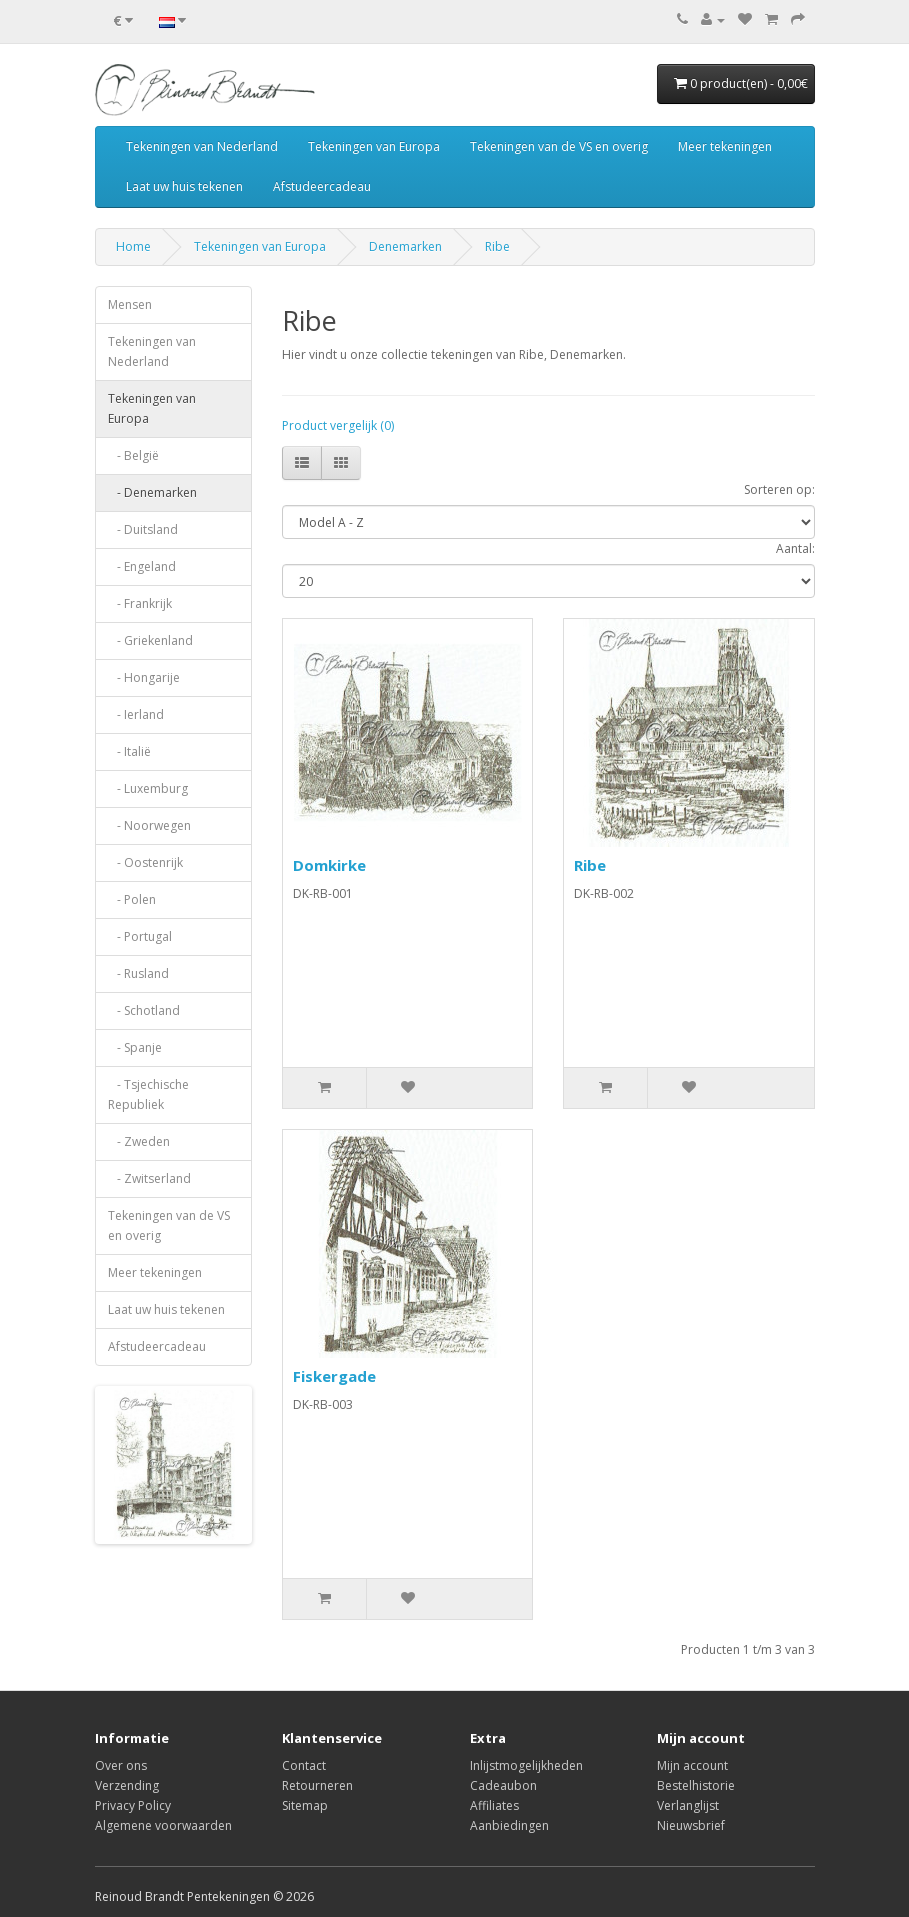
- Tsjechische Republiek (148, 1094)
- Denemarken (152, 492)
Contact (304, 1765)
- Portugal (140, 936)
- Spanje (135, 1047)
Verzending (127, 1785)
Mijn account (692, 1765)
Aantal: (795, 548)
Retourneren (317, 1785)
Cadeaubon (503, 1785)
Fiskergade (334, 1376)
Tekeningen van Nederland (202, 146)
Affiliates (494, 1805)
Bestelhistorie (696, 1785)
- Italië (129, 751)
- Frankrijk (140, 603)
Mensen (130, 304)
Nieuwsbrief (691, 1825)
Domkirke (329, 865)
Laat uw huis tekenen (184, 186)
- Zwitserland (149, 1178)
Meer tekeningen (725, 146)
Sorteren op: (779, 489)
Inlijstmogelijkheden (526, 1765)
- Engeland (142, 566)
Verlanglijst (688, 1805)
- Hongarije (144, 677)
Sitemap (305, 1805)
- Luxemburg (148, 788)
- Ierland (136, 714)
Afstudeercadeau (322, 186)
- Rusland (138, 973)
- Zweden (139, 1141)
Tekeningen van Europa (374, 146)
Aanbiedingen (509, 1825)
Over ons (121, 1765)
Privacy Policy (133, 1805)
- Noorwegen (149, 825)
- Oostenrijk (145, 862)
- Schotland (144, 1010)
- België (133, 455)
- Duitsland (143, 529)
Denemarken (405, 246)
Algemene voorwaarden (163, 1825)
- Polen (132, 899)
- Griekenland (150, 640)
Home (133, 246)
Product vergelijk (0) (338, 425)
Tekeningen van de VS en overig (559, 146)
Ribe (497, 246)
